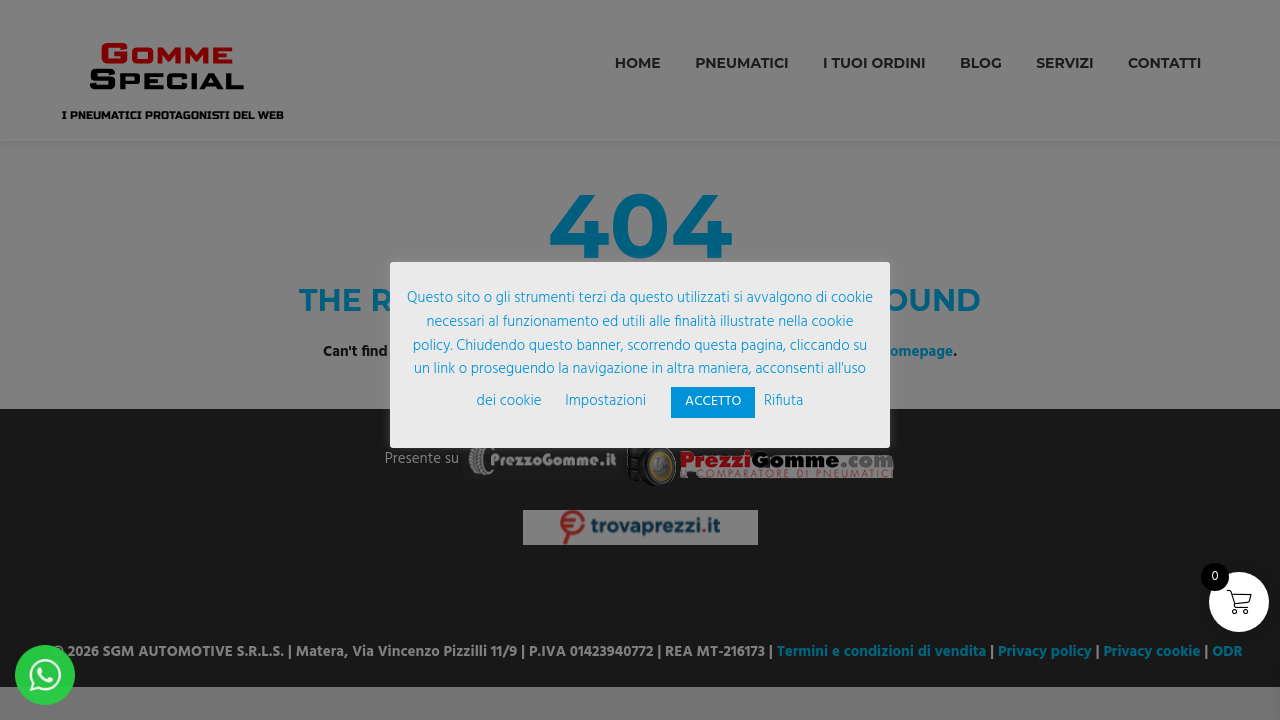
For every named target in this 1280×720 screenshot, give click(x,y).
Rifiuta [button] (783, 401)
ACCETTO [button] (713, 401)
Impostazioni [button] (605, 401)
